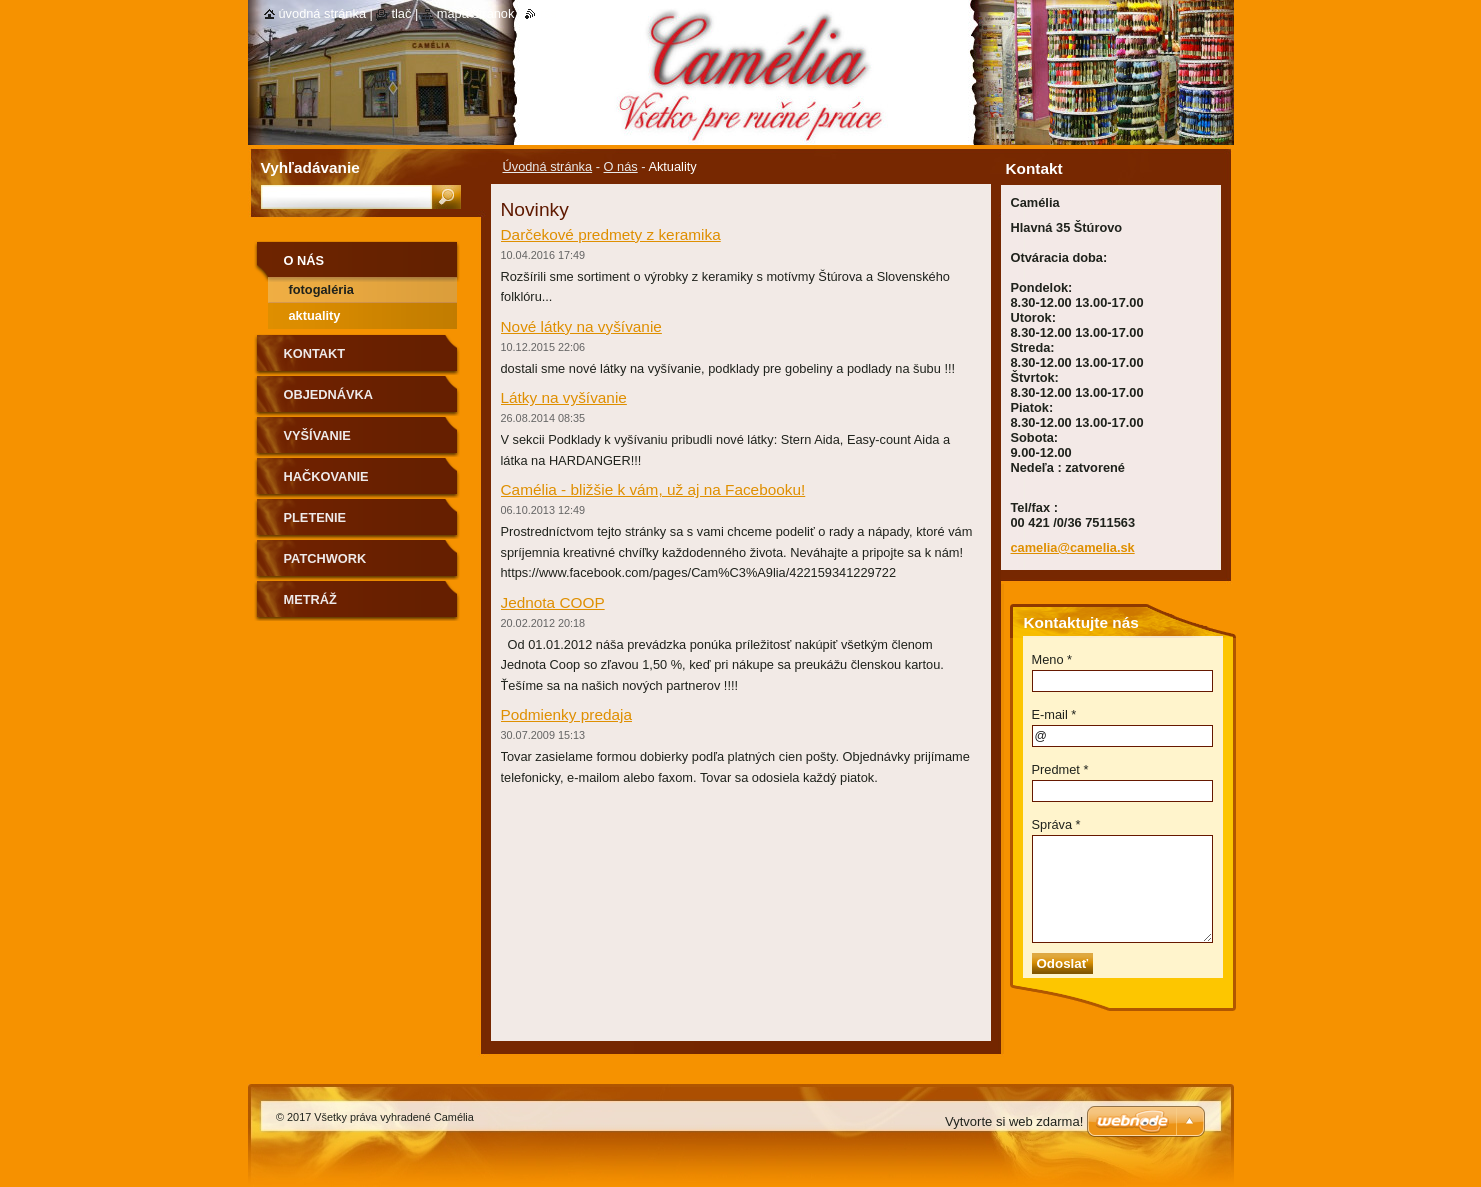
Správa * (1056, 824)
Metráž (310, 599)
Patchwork (325, 558)
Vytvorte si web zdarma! (1014, 1121)
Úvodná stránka (548, 166)
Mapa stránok (476, 13)
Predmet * (1060, 769)
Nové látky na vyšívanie (581, 326)
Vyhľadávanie (310, 167)
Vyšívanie (317, 435)
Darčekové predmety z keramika (611, 234)
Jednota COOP (553, 602)
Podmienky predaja (567, 714)
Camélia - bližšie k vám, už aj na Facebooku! (653, 489)
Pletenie (315, 517)
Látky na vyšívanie (564, 397)
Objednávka (329, 394)
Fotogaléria (321, 289)
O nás (621, 166)
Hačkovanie (326, 476)
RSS (548, 13)
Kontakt (315, 353)
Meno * (1052, 659)
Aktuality (315, 315)
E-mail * (1054, 714)
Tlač (401, 13)
